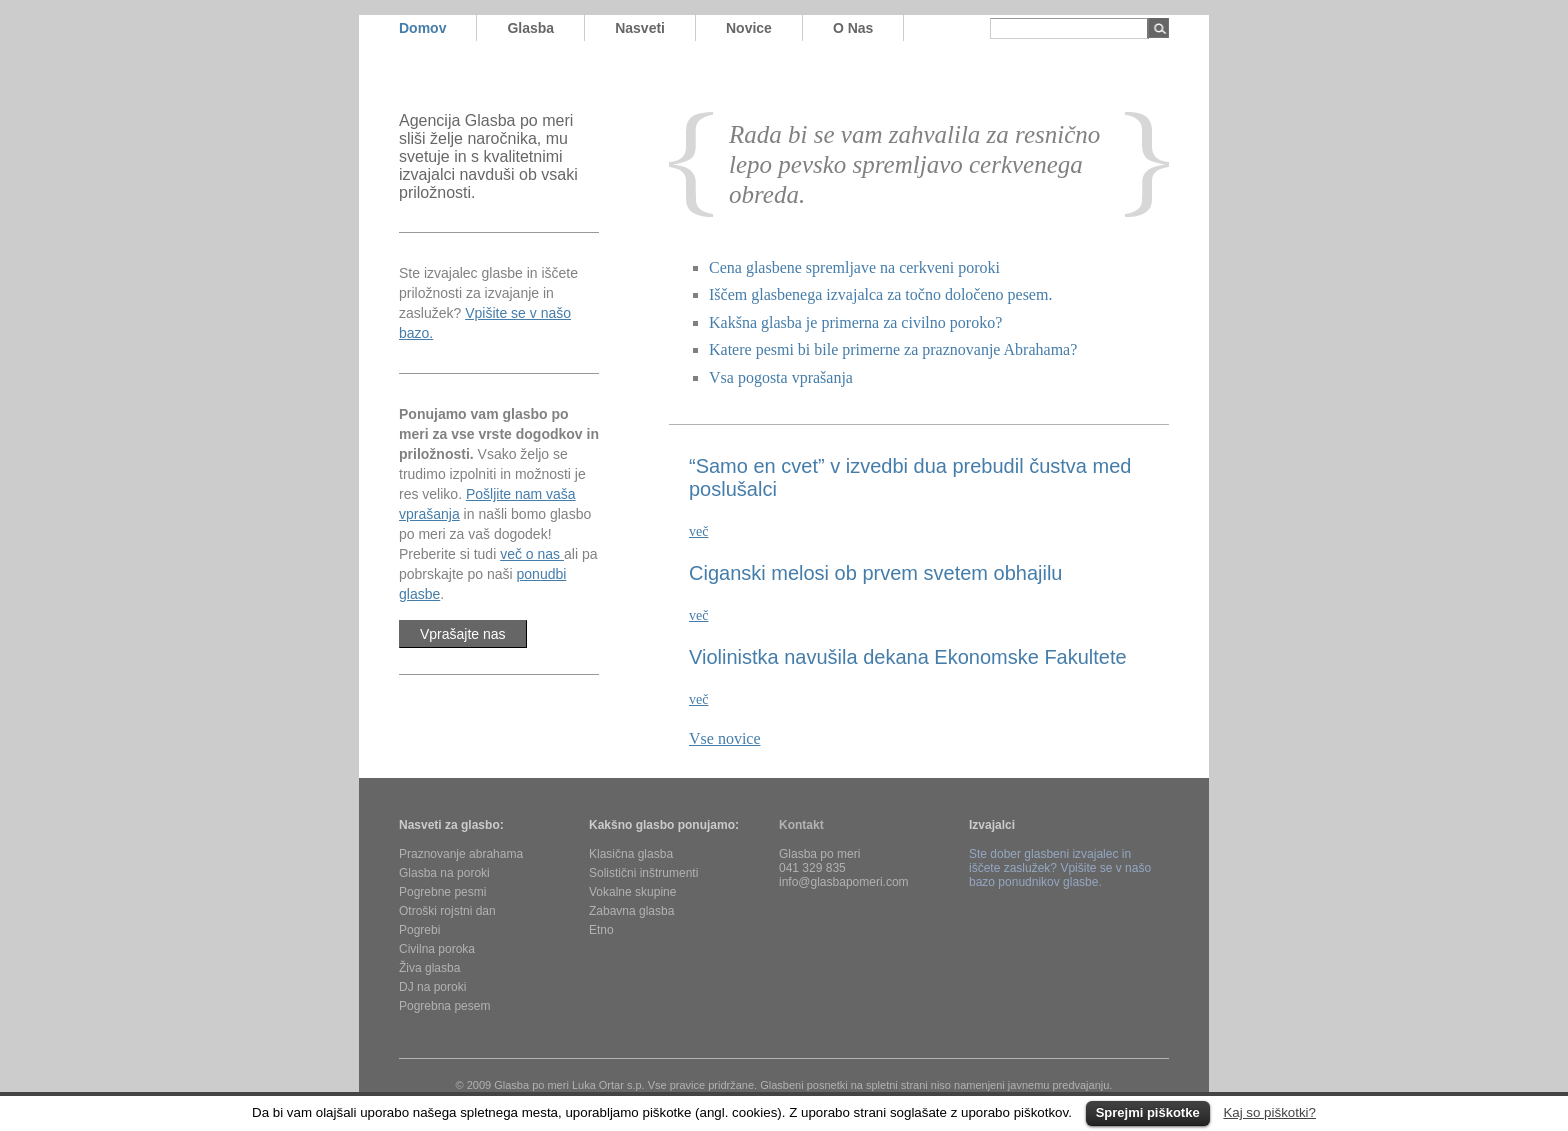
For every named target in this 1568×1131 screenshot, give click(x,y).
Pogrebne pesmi (442, 892)
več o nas (532, 554)
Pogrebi (419, 930)
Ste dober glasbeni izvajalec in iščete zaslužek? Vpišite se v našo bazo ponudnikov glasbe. (1060, 868)
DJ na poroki (432, 987)
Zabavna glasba (631, 911)
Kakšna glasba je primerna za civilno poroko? (855, 322)
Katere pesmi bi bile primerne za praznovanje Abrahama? (893, 349)
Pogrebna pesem (444, 1006)
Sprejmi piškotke (1148, 1112)
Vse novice (725, 738)
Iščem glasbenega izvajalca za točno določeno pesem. (880, 294)
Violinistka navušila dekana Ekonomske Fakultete (908, 657)
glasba (530, 28)
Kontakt (801, 825)
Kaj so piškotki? (1269, 1112)
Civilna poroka (437, 949)
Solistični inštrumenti (643, 873)
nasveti (640, 28)
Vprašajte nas (463, 634)
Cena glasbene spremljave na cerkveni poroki (854, 267)
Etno (601, 930)
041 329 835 (812, 868)
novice (749, 28)
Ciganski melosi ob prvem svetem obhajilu (876, 573)
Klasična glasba (631, 854)
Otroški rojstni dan (447, 911)
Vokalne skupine (632, 892)
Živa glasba (429, 968)
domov (422, 28)
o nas (853, 28)
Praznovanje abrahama (461, 854)
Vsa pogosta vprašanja (781, 377)
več (698, 531)
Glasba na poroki (444, 873)
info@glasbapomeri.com (844, 882)
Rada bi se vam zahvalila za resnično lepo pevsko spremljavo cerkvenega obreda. (914, 164)
